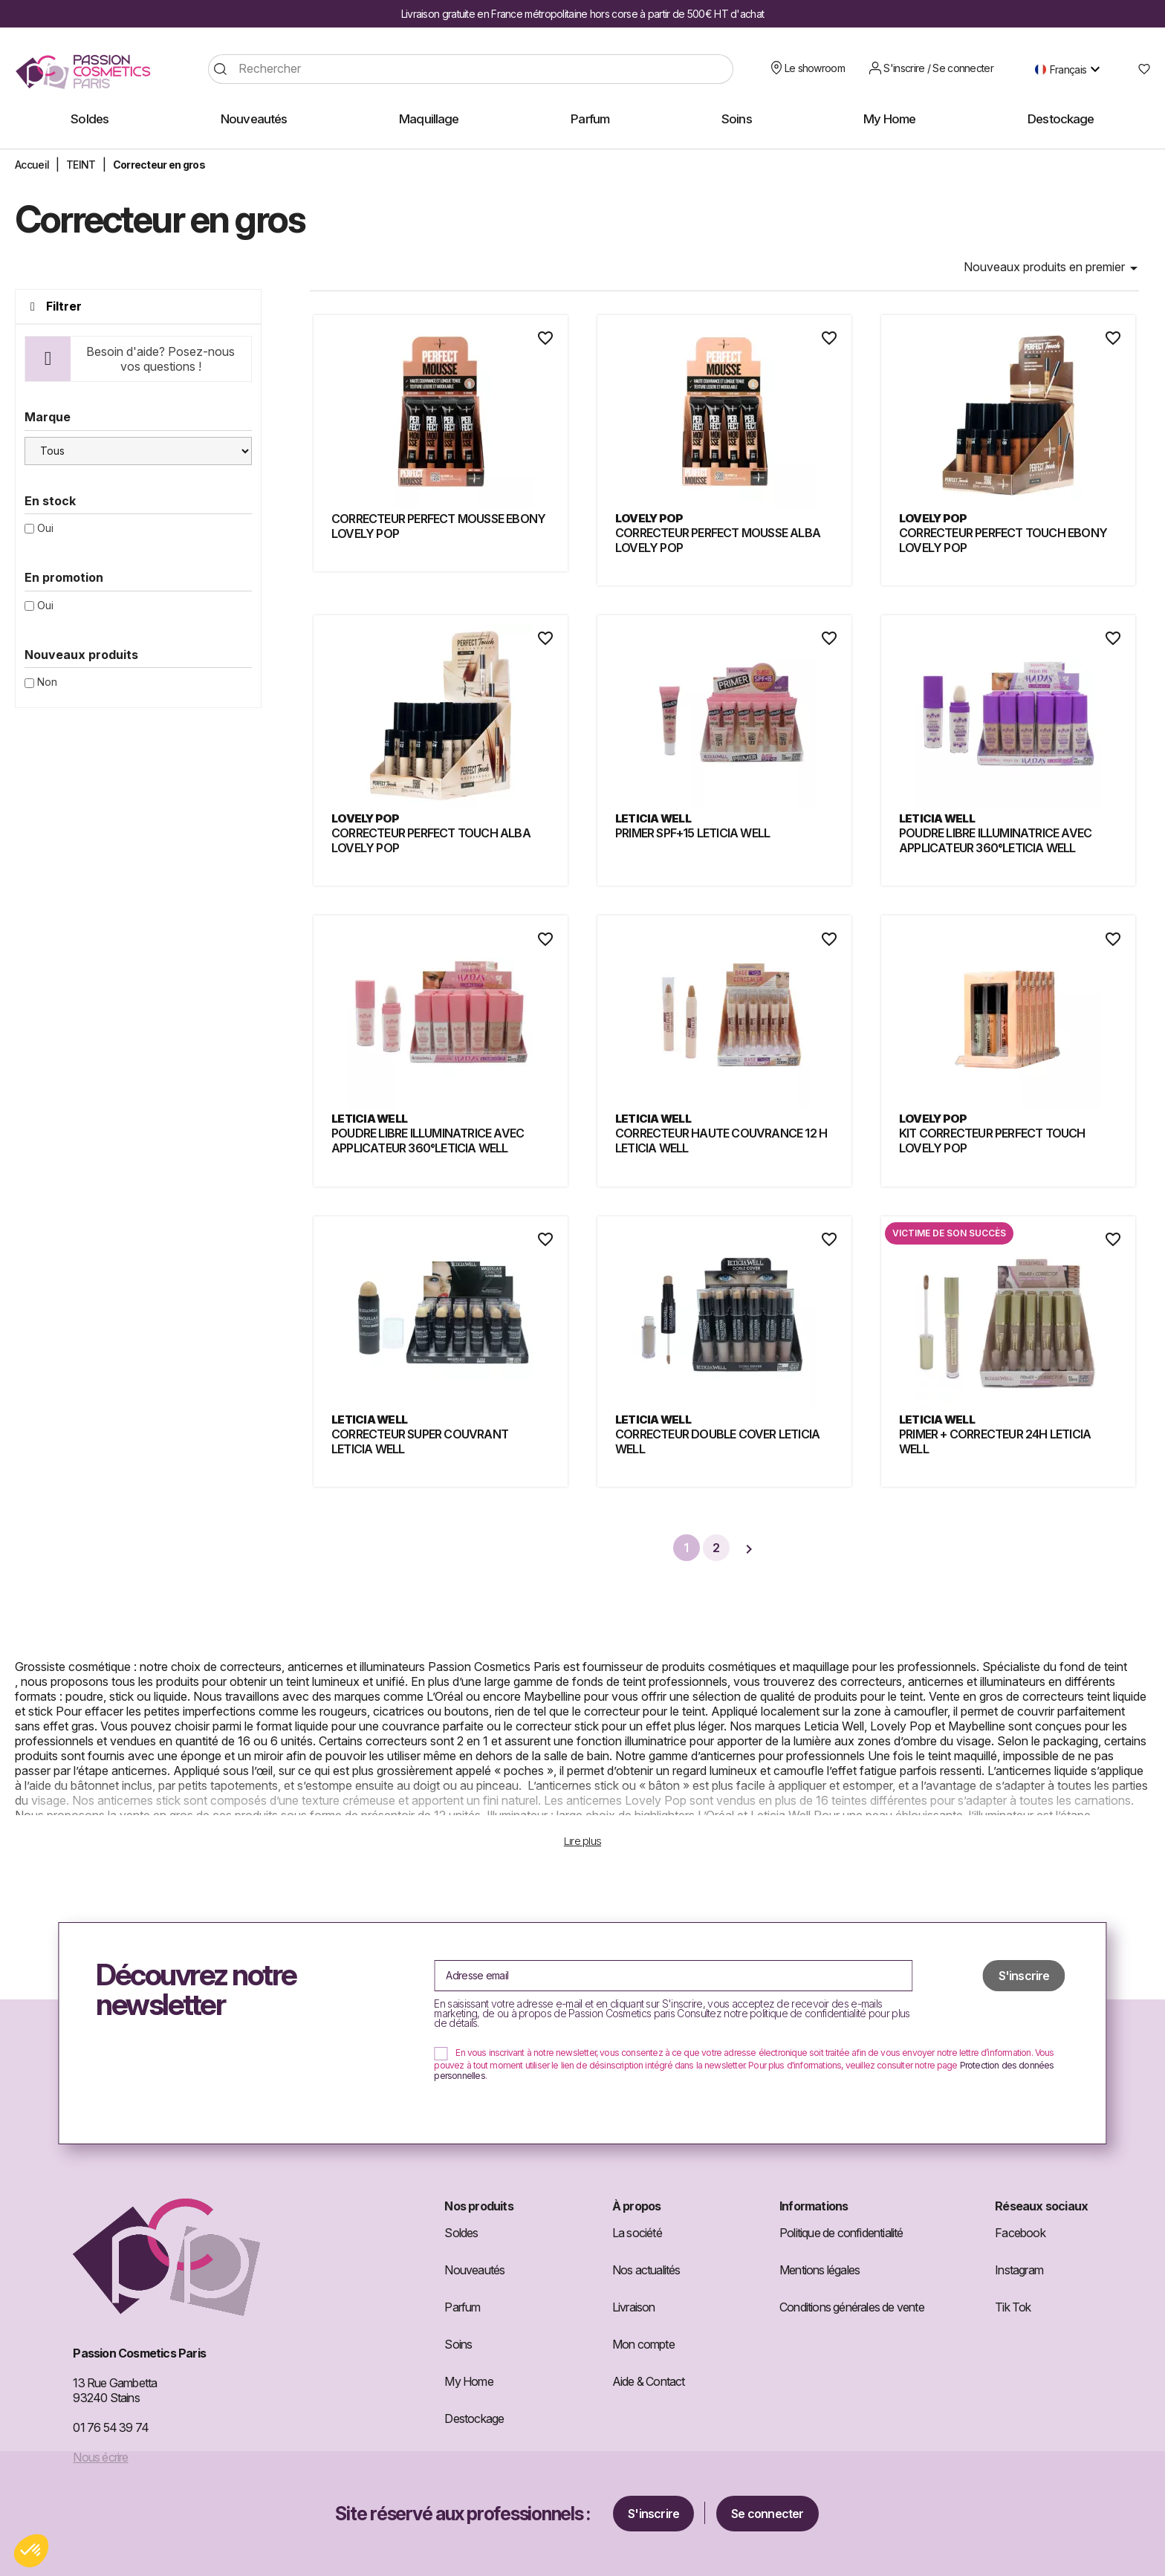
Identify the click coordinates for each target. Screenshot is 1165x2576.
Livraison (633, 2307)
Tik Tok (1013, 2307)
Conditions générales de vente (851, 2307)
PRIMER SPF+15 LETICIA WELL (692, 832)
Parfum (462, 2307)
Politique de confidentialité (841, 2232)
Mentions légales (819, 2269)
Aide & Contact (648, 2381)
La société (637, 2232)
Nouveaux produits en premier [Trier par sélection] (1053, 268)
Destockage (474, 2418)
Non (47, 681)
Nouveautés (474, 2269)
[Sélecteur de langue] (1071, 69)
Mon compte (643, 2344)
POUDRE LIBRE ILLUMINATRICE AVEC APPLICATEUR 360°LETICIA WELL (995, 840)
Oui (45, 528)
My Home (468, 2381)
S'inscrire (653, 2513)
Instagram (1019, 2269)
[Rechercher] (470, 69)
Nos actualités (646, 2269)
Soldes (461, 2232)
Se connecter (767, 2513)
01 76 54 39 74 (111, 2427)
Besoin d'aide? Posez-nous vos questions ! (160, 359)
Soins (458, 2344)
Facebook (1020, 2232)
